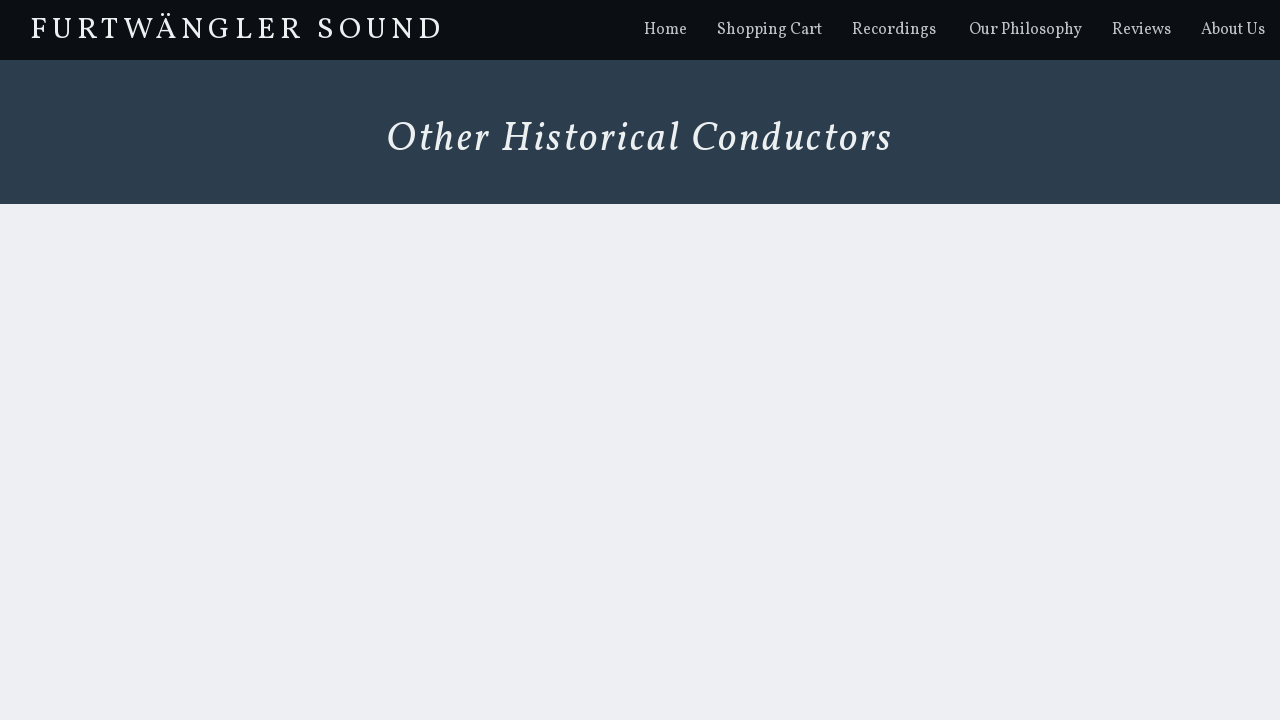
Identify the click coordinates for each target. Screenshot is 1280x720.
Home (665, 30)
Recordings (894, 30)
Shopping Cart (769, 30)
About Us (1233, 30)
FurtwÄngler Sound (237, 30)
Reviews (1141, 30)
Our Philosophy (1025, 30)
